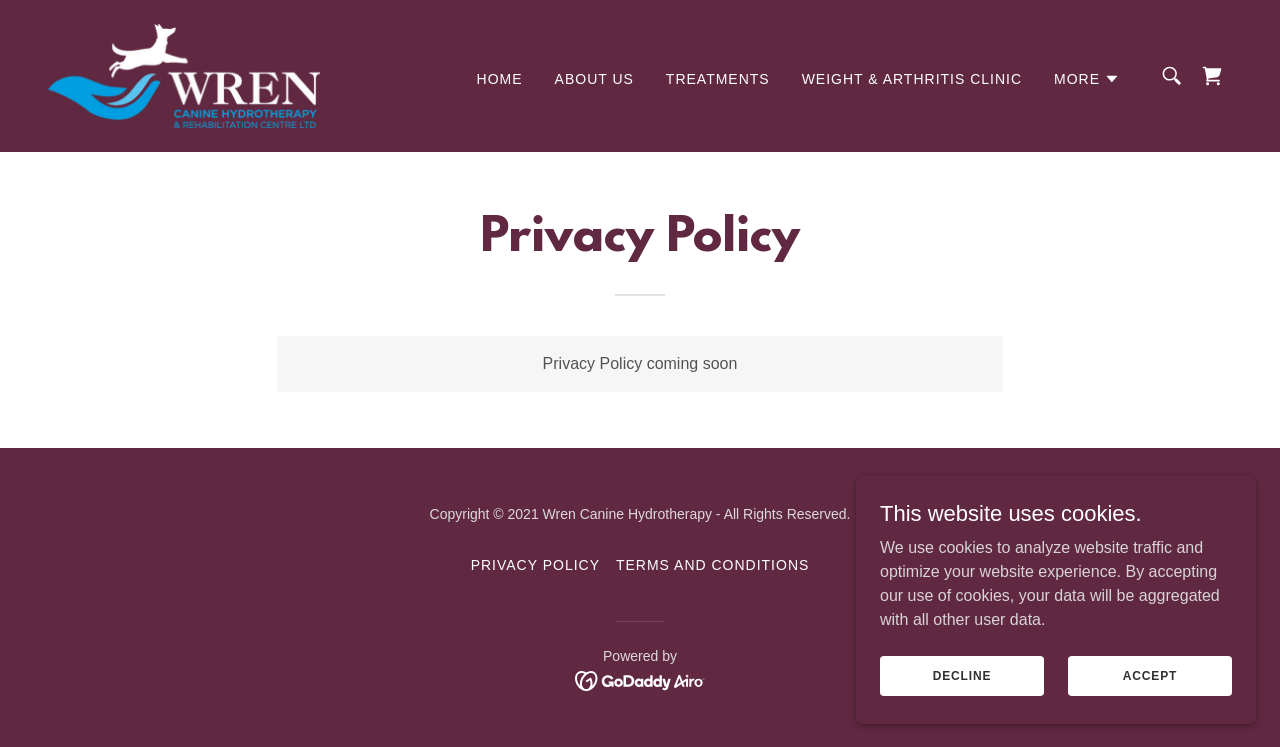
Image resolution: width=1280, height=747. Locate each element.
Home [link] (500, 79)
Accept (1150, 689)
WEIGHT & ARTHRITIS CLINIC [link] (912, 79)
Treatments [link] (718, 79)
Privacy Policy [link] (535, 565)
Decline (962, 689)
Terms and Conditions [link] (712, 565)
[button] (1087, 79)
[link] (184, 74)
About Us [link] (594, 79)
